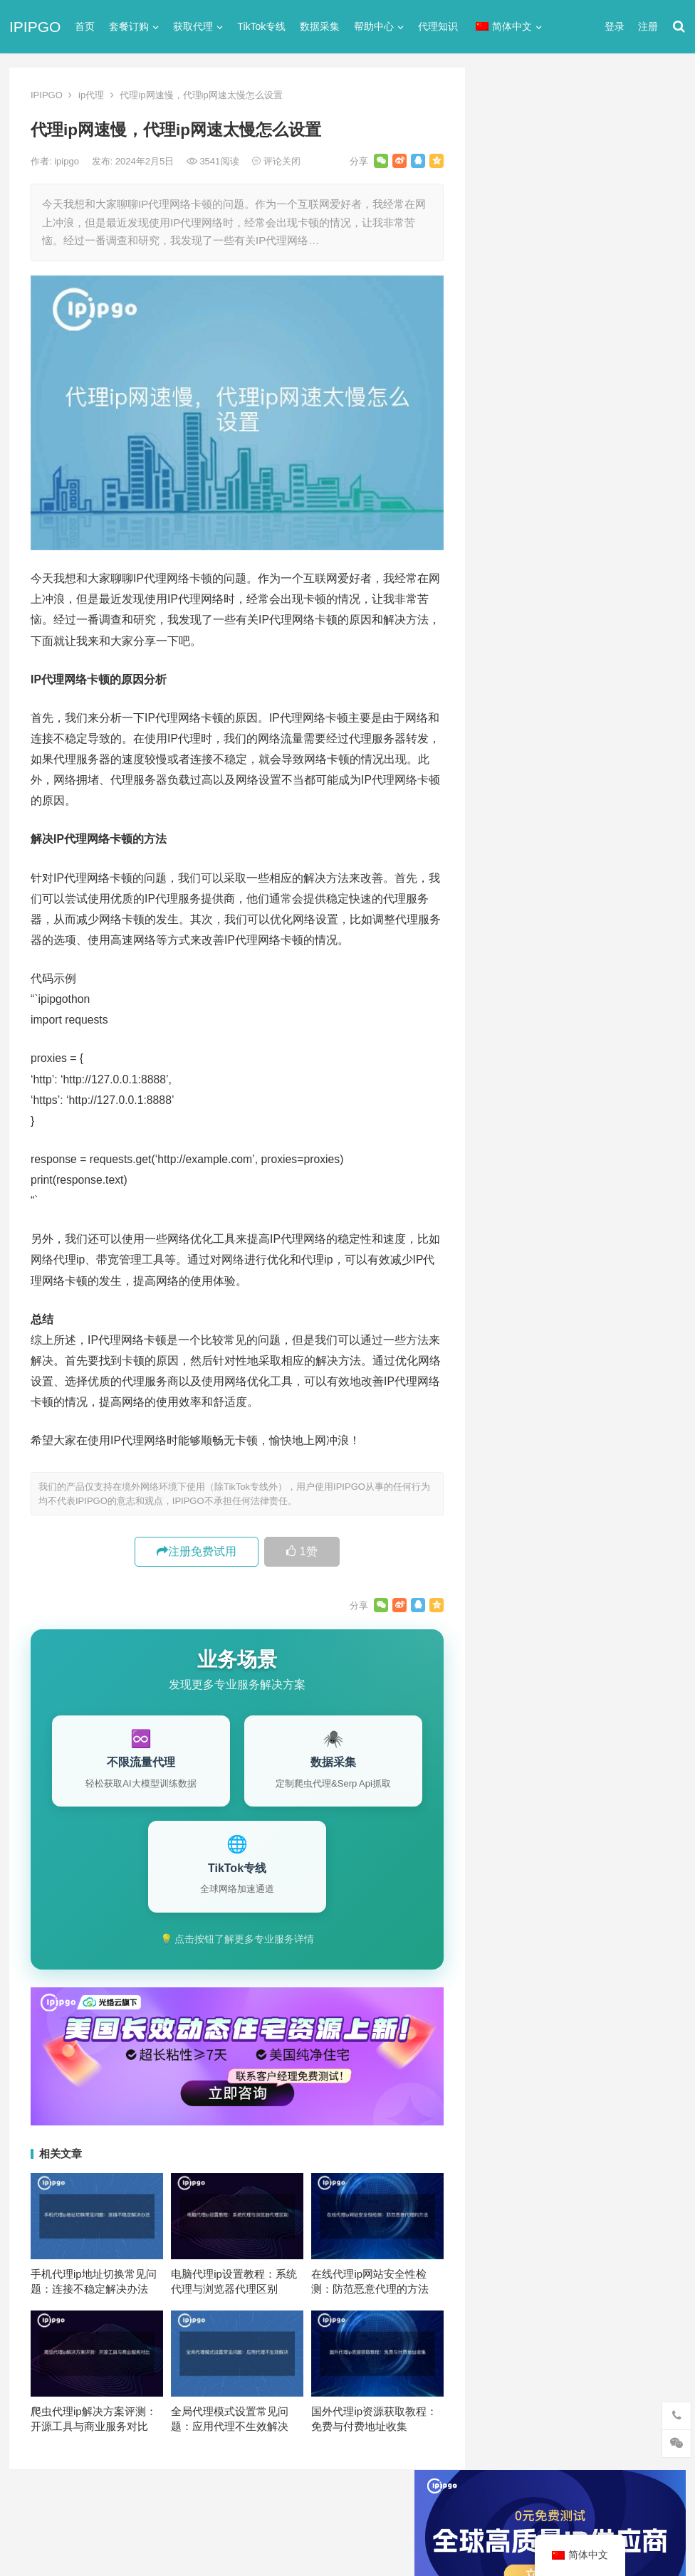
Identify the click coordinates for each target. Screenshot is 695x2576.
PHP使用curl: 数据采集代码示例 (572, 1205)
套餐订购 (129, 26)
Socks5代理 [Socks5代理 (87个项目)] (571, 1331)
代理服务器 (513, 703)
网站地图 (260, 2506)
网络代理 (507, 882)
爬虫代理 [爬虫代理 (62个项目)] (574, 1449)
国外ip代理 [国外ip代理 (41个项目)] (578, 1425)
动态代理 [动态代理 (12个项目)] (642, 1402)
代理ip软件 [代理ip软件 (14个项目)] (518, 1355)
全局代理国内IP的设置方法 (560, 1087)
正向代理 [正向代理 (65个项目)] (514, 1449)
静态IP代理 (512, 908)
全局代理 (507, 728)
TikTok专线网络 (523, 677)
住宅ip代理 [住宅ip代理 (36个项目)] (518, 1378)
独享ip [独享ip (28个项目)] (628, 1449)
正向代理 (507, 831)
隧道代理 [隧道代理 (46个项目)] (574, 1472)
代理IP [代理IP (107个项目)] (632, 1331)
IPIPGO (35, 27)
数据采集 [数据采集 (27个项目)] (642, 1425)
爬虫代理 (507, 857)
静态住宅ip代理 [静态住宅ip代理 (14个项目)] (528, 1519)
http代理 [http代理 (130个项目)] (582, 1284)
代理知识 (438, 26)
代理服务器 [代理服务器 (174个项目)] (587, 1355)
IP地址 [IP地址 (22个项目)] (566, 1308)
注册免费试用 (196, 1551)
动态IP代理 (512, 754)
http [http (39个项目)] (536, 1284)
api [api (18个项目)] (501, 1284)
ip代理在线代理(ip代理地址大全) (580, 415)
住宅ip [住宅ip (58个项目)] (645, 1355)
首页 (85, 26)
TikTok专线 (261, 26)
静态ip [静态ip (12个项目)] (628, 1472)
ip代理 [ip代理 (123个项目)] (635, 1284)
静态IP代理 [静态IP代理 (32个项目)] (518, 1496)
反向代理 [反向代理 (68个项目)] (514, 1425)
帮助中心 (374, 26)
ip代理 (91, 95)
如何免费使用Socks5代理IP (561, 1183)
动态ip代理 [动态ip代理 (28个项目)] (578, 1402)
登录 (615, 26)
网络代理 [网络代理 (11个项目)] (514, 1472)
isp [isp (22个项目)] (607, 1308)
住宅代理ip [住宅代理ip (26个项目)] (586, 1378)
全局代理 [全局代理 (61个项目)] (514, 1402)
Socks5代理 (528, 2534)
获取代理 (193, 26)
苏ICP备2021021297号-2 (182, 2506)
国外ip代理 (512, 805)
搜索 (648, 230)
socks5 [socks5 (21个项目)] (510, 1331)
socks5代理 (513, 652)
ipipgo (67, 161)
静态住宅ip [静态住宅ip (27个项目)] (587, 1496)
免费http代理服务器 (550, 474)
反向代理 (507, 780)
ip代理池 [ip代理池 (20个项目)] (513, 1308)
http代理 (642, 2534)
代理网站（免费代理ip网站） (557, 388)
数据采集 (320, 26)
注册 (648, 26)
